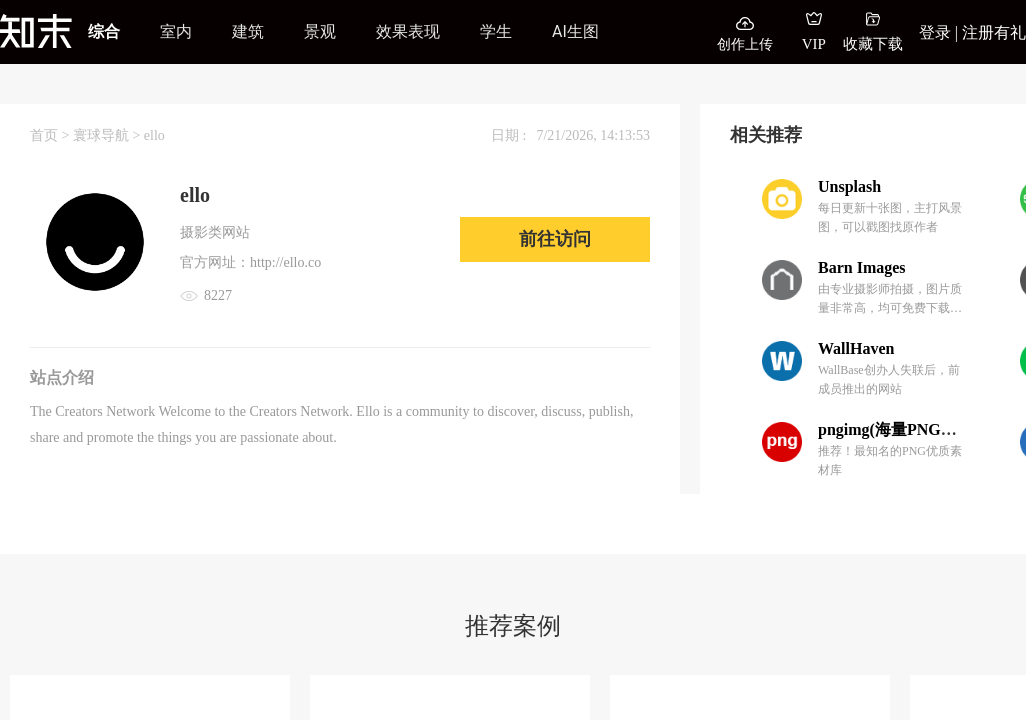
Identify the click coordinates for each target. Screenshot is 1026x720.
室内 (176, 31)
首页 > (51, 135)
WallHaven (856, 348)
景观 (320, 31)
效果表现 (408, 31)
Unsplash (849, 186)
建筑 (248, 31)
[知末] (36, 31)
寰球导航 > (108, 135)
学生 (496, 31)
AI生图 (575, 31)
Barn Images (862, 267)
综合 (104, 31)
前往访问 (555, 239)
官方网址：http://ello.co (250, 262)
